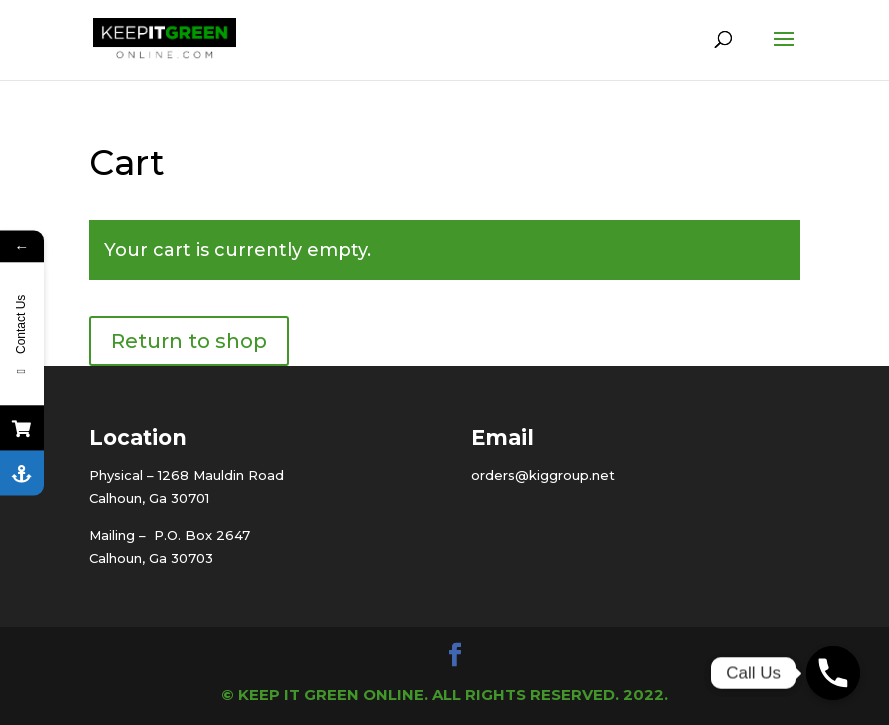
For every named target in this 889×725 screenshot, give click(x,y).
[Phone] (833, 673)
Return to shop (189, 341)
